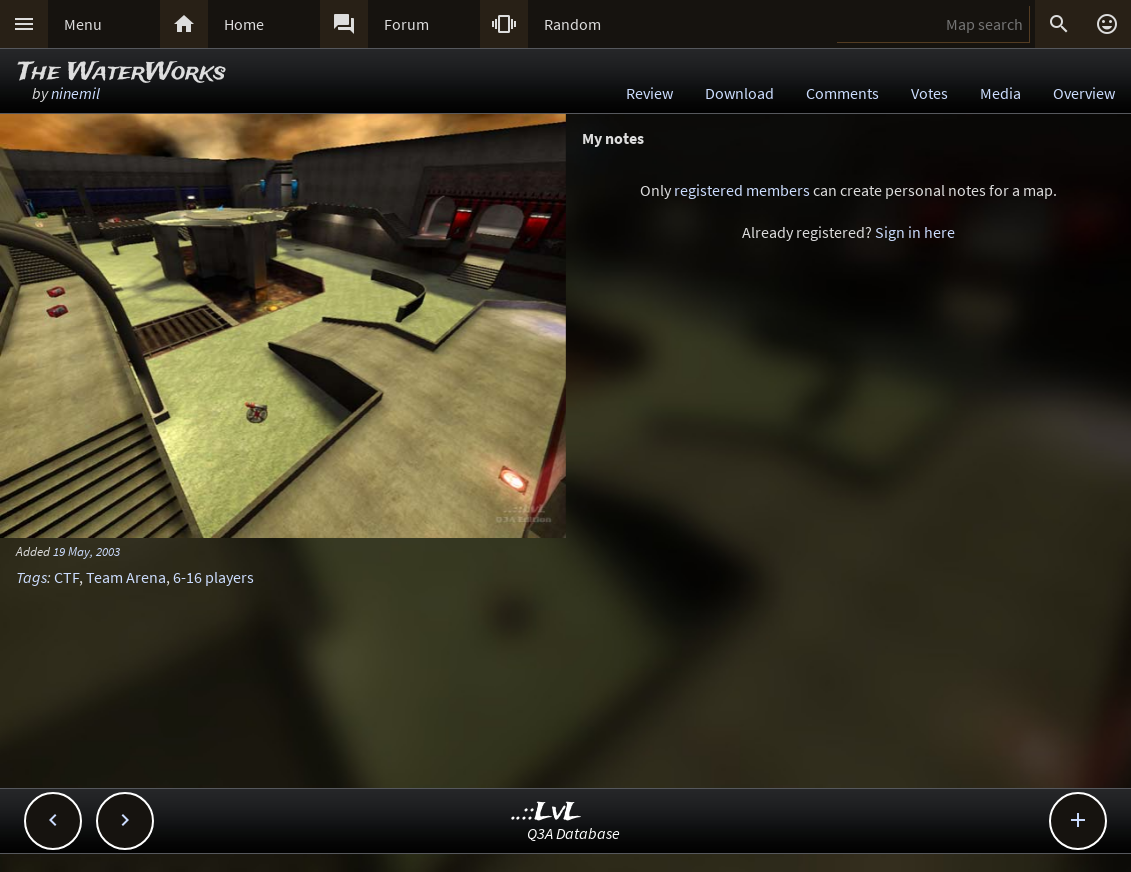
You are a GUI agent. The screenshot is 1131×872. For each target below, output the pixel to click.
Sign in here (915, 232)
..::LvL (546, 812)
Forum (406, 24)
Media (1000, 93)
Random (572, 24)
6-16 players (213, 577)
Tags (31, 577)
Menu (83, 24)
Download (739, 93)
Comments (842, 93)
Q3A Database (573, 833)
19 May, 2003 (86, 551)
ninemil (75, 93)
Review (649, 93)
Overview (1084, 93)
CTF (66, 577)
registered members (742, 190)
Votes (929, 93)
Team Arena (126, 577)
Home (244, 24)
